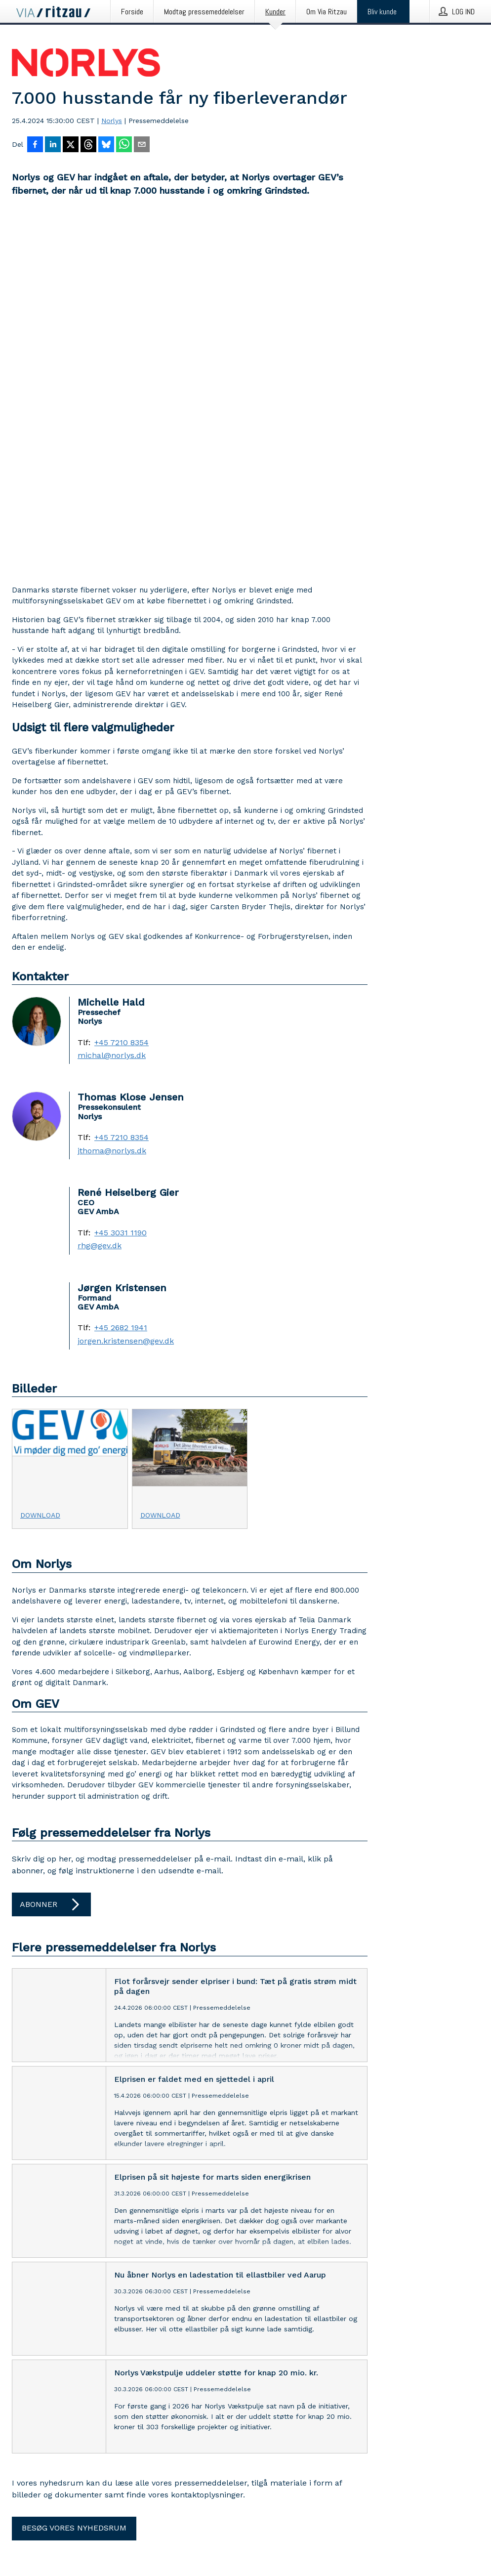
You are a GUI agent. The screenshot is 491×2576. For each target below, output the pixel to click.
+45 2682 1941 (120, 972)
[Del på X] (71, 145)
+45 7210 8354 (121, 686)
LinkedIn (26, 2424)
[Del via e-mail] (142, 145)
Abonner (51, 1548)
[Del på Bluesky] (106, 145)
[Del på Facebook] (35, 145)
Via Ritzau (184, 2320)
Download (40, 1159)
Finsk (122, 2531)
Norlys (111, 121)
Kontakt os (30, 2320)
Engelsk (48, 2531)
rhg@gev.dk (100, 890)
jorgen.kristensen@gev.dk (126, 985)
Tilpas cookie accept (47, 2441)
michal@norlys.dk (112, 699)
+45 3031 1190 (120, 877)
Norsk (74, 2531)
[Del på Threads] (88, 145)
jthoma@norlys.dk (112, 795)
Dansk (22, 2531)
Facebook (59, 2424)
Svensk (98, 2531)
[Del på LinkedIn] (53, 145)
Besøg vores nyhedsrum (74, 2172)
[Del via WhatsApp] (124, 145)
